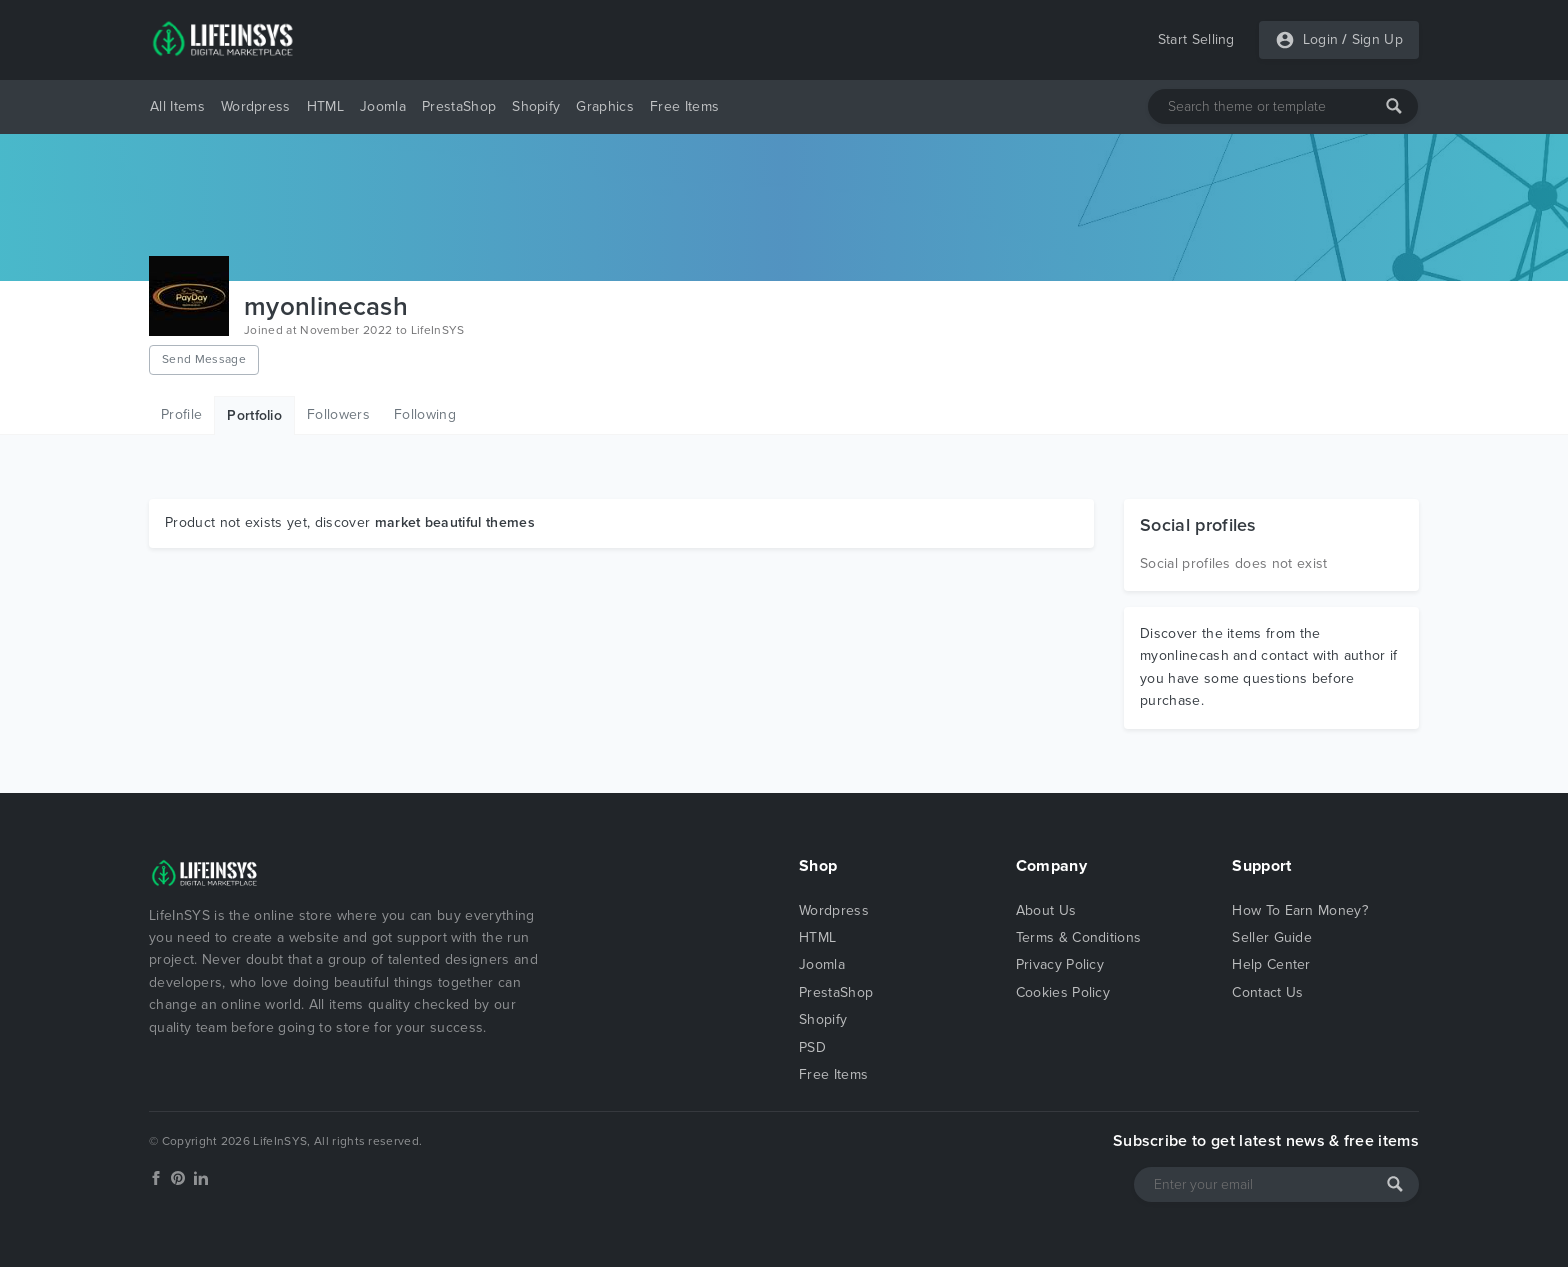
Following (425, 414)
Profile (181, 414)
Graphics (605, 106)
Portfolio (254, 415)
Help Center (1271, 964)
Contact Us (1267, 992)
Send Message (204, 359)
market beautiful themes (455, 522)
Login (1321, 39)
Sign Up (1377, 39)
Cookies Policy (1063, 992)
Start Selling (1196, 39)
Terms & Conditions (1079, 937)
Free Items (684, 106)
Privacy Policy (1060, 964)
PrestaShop (459, 106)
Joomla (383, 106)
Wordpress (256, 106)
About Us (1046, 910)
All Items (177, 106)
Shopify (536, 106)
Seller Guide (1272, 937)
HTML (325, 106)
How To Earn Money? (1300, 910)
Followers (338, 414)
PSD (812, 1047)
